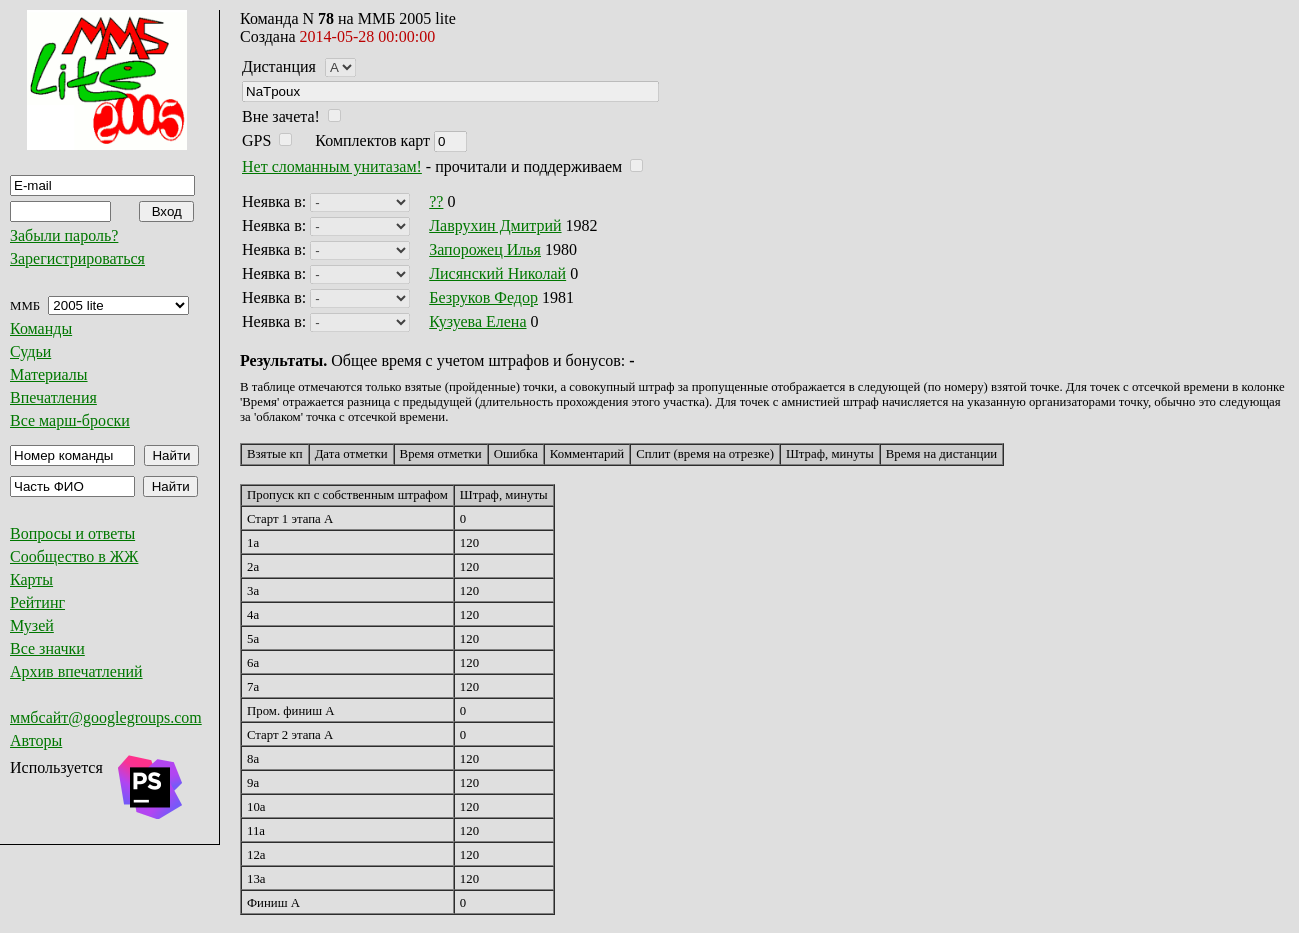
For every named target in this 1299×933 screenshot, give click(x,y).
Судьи (30, 351)
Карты (31, 579)
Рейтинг (37, 602)
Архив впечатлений (76, 671)
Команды (41, 328)
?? (436, 201)
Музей (32, 625)
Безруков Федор (483, 297)
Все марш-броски (70, 420)
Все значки (47, 648)
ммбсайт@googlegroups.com (106, 717)
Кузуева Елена (477, 321)
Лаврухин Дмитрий (495, 225)
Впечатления (53, 397)
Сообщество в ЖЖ (74, 556)
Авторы (36, 740)
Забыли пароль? (64, 235)
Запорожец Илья (485, 249)
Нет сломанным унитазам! (332, 166)
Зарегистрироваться (77, 258)
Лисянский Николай (497, 273)
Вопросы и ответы (72, 533)
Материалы (49, 374)
